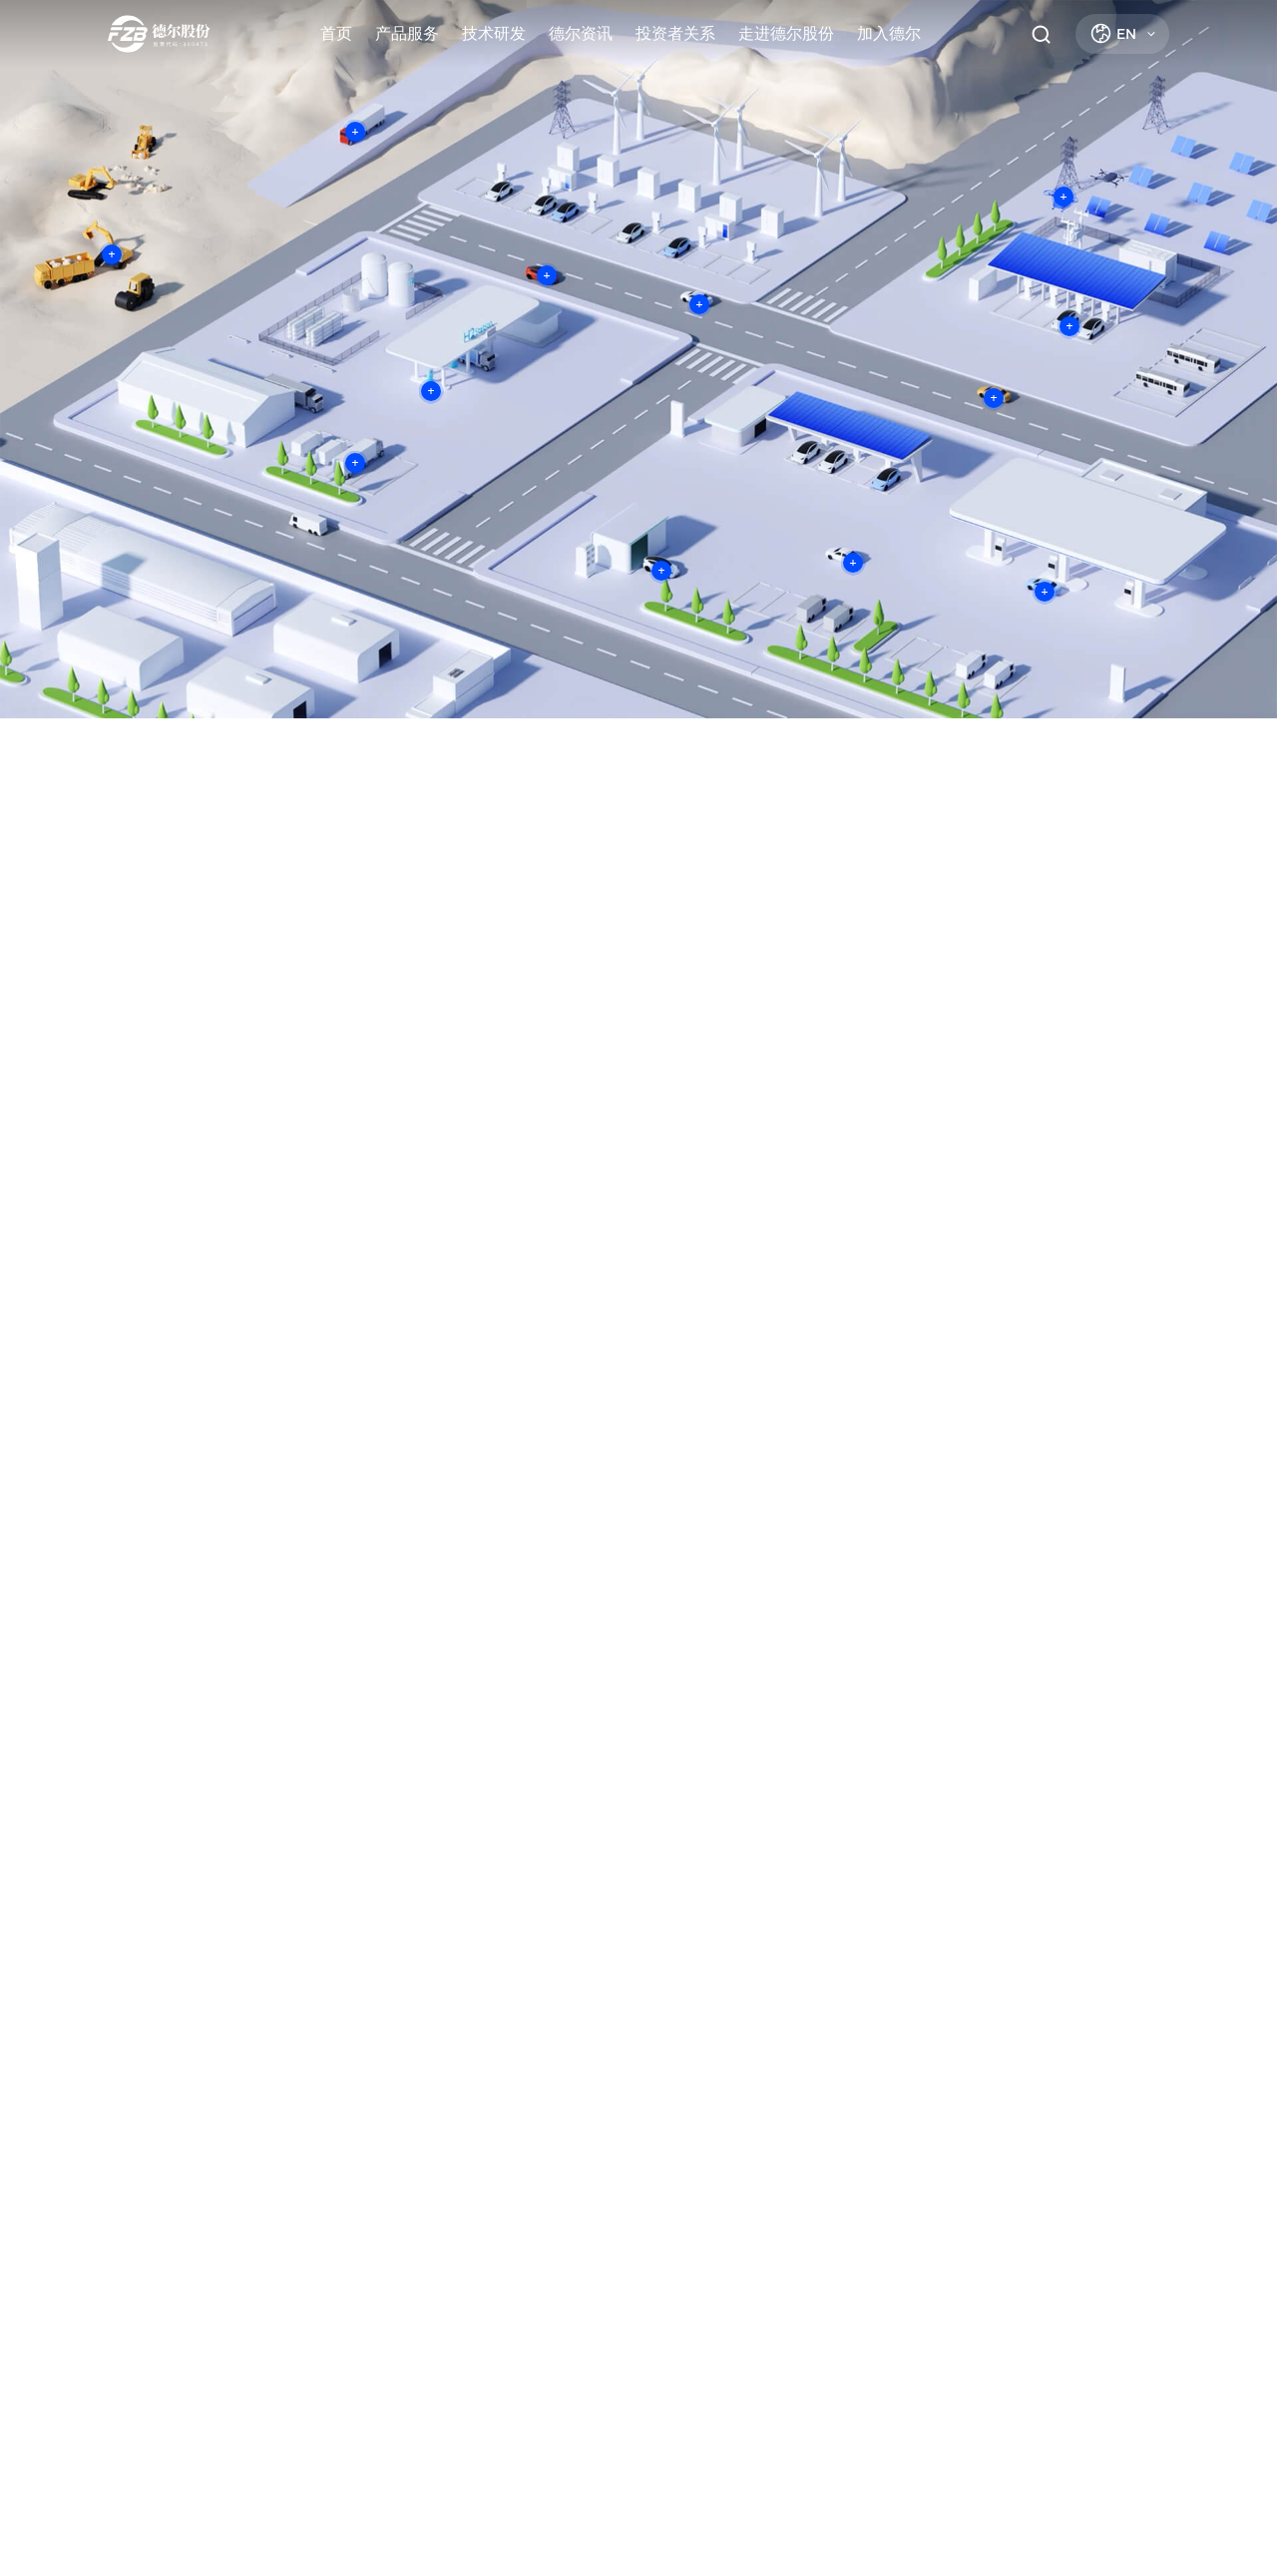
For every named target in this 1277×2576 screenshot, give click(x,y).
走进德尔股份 (786, 33)
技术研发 (494, 33)
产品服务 (407, 33)
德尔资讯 (581, 33)
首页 (336, 33)
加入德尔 (889, 33)
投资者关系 (675, 33)
